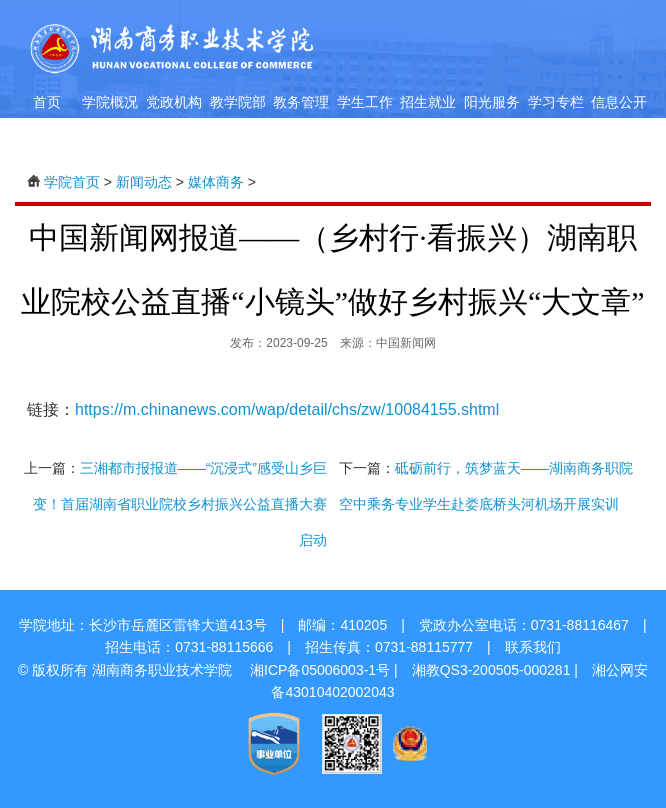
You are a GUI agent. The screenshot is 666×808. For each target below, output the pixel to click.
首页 (47, 102)
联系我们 (533, 647)
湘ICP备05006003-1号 (320, 670)
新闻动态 (144, 182)
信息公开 (619, 102)
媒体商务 (216, 182)
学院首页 (72, 182)
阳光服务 (492, 102)
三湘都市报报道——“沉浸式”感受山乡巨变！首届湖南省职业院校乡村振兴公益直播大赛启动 (180, 504)
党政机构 (174, 102)
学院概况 (110, 102)
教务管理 (301, 102)
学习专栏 (556, 102)
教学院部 (238, 102)
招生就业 (428, 102)
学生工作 (365, 102)
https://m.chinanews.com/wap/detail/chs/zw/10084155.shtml (287, 409)
